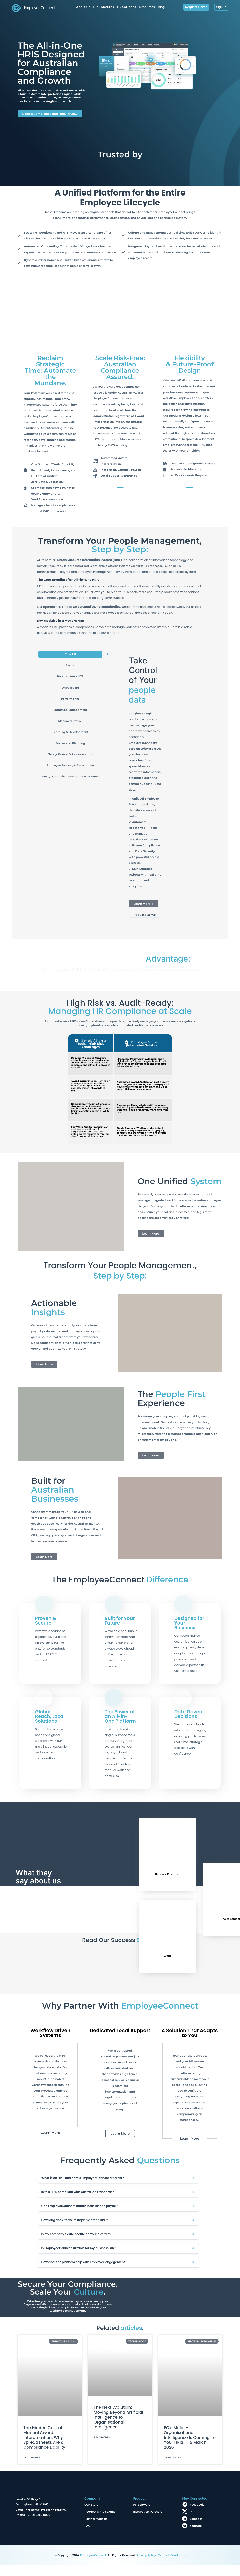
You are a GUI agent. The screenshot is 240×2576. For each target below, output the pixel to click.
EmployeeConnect (93, 2541)
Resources (147, 7)
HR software (141, 2491)
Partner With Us (95, 2505)
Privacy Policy (146, 2541)
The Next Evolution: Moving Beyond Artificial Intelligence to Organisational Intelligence (118, 2403)
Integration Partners (147, 2498)
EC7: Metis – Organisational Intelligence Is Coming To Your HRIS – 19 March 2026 (190, 2423)
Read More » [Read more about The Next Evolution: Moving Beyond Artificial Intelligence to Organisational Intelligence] (102, 2423)
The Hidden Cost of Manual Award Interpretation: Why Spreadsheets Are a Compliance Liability (44, 2423)
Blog (161, 7)
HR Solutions (126, 7)
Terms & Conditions (172, 2541)
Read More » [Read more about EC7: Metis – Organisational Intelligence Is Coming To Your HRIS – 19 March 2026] (172, 2443)
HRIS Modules (103, 7)
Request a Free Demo (100, 2498)
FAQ (87, 2512)
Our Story (91, 2491)
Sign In (221, 7)
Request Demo (196, 7)
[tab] (70, 654)
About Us (83, 7)
